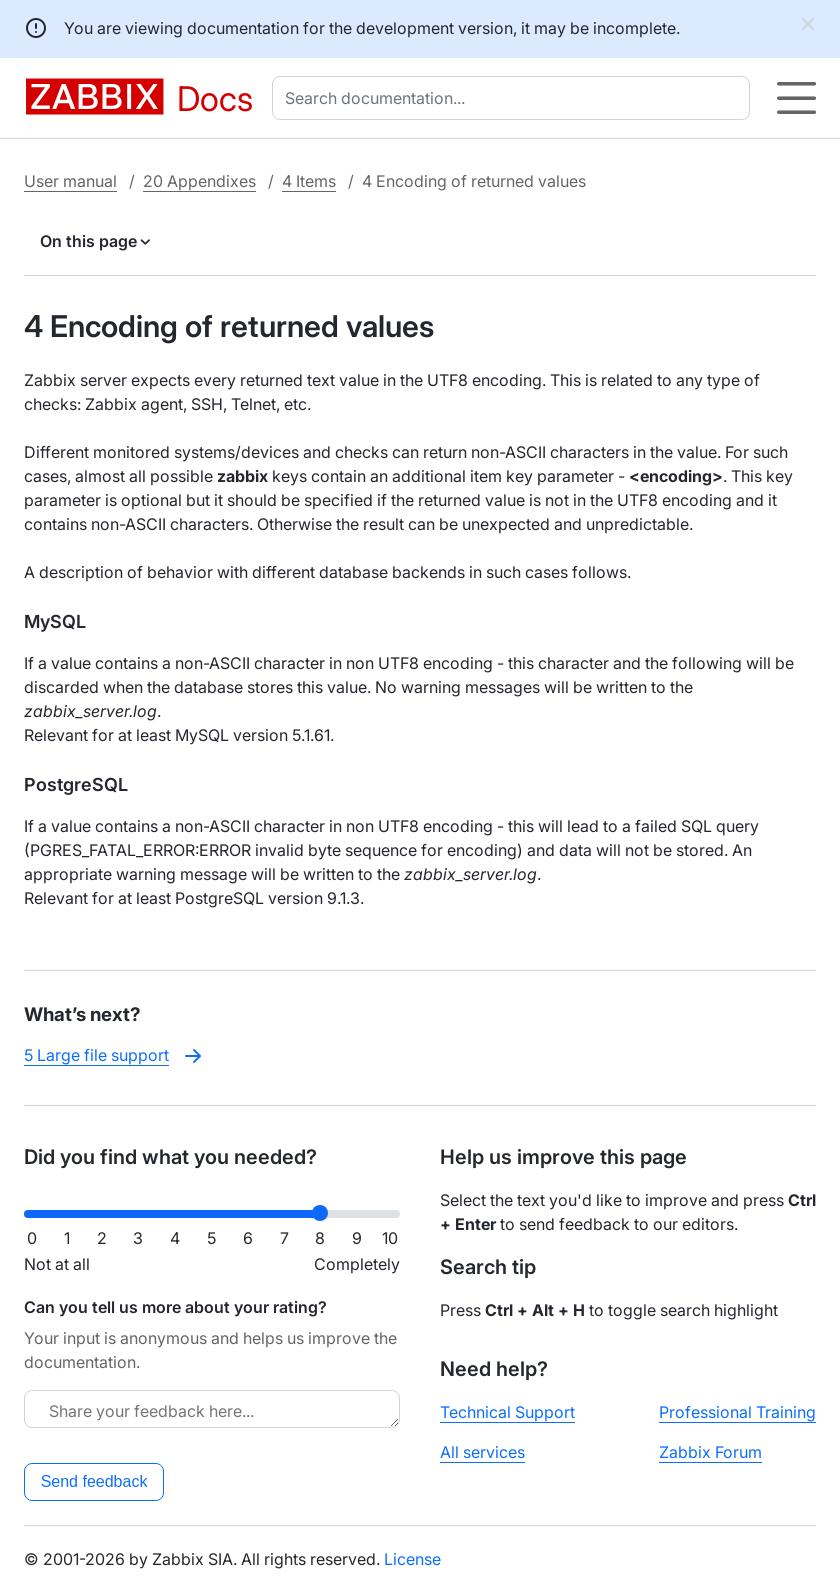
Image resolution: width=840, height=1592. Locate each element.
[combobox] (515, 98)
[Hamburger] (796, 98)
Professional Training (737, 1412)
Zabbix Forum (710, 1452)
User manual (70, 181)
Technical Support (507, 1412)
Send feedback (94, 1481)
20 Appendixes (199, 181)
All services (482, 1452)
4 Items (309, 181)
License (412, 1559)
